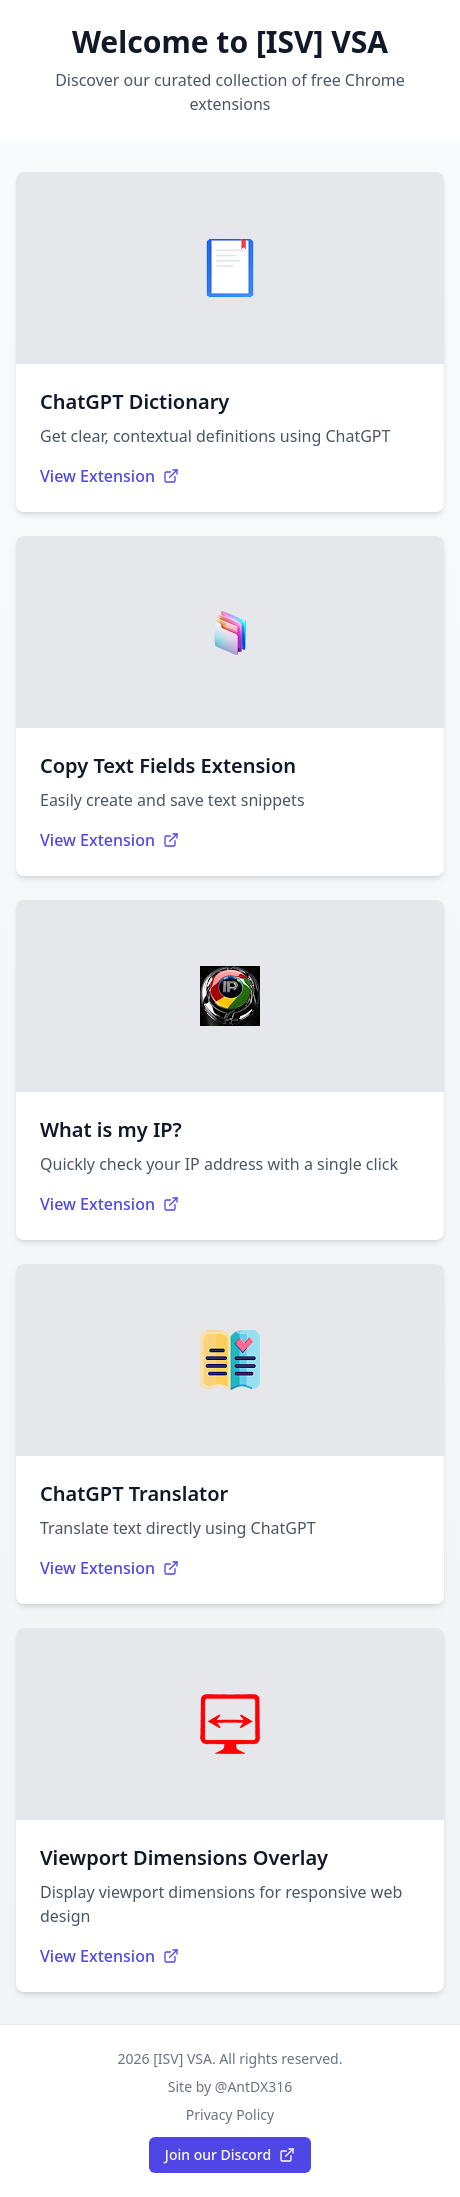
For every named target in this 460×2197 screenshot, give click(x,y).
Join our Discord (230, 2154)
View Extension (109, 476)
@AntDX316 (253, 2086)
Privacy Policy (230, 2114)
